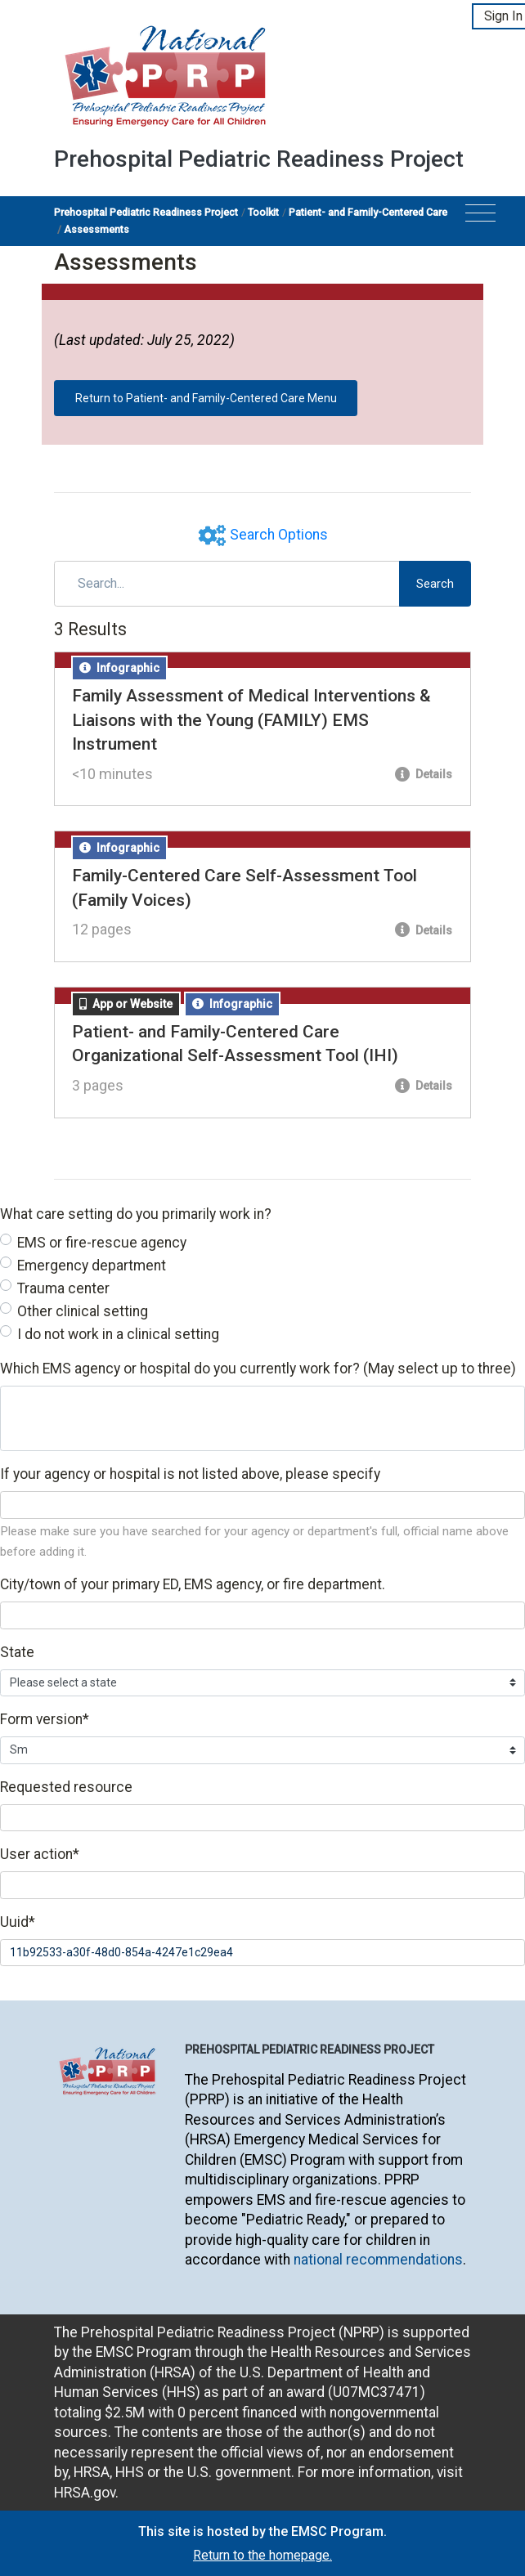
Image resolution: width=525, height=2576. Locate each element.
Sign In (503, 16)
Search (435, 583)
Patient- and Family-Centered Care (368, 212)
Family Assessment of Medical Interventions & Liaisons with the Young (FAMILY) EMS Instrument (251, 720)
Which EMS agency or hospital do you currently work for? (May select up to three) (258, 1368)
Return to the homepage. (262, 2555)
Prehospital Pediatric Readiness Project (146, 212)
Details (423, 774)
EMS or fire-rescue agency (101, 1242)
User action (39, 1854)
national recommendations (378, 2259)
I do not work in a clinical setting (118, 1334)
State (17, 1652)
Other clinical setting (82, 1311)
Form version (44, 1719)
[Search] (227, 584)
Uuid (17, 1922)
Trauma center (63, 1288)
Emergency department (91, 1265)
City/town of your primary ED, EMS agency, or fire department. (192, 1584)
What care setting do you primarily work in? (135, 1214)
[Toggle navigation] (480, 218)
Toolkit (263, 212)
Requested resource (66, 1787)
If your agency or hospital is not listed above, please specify (190, 1474)
